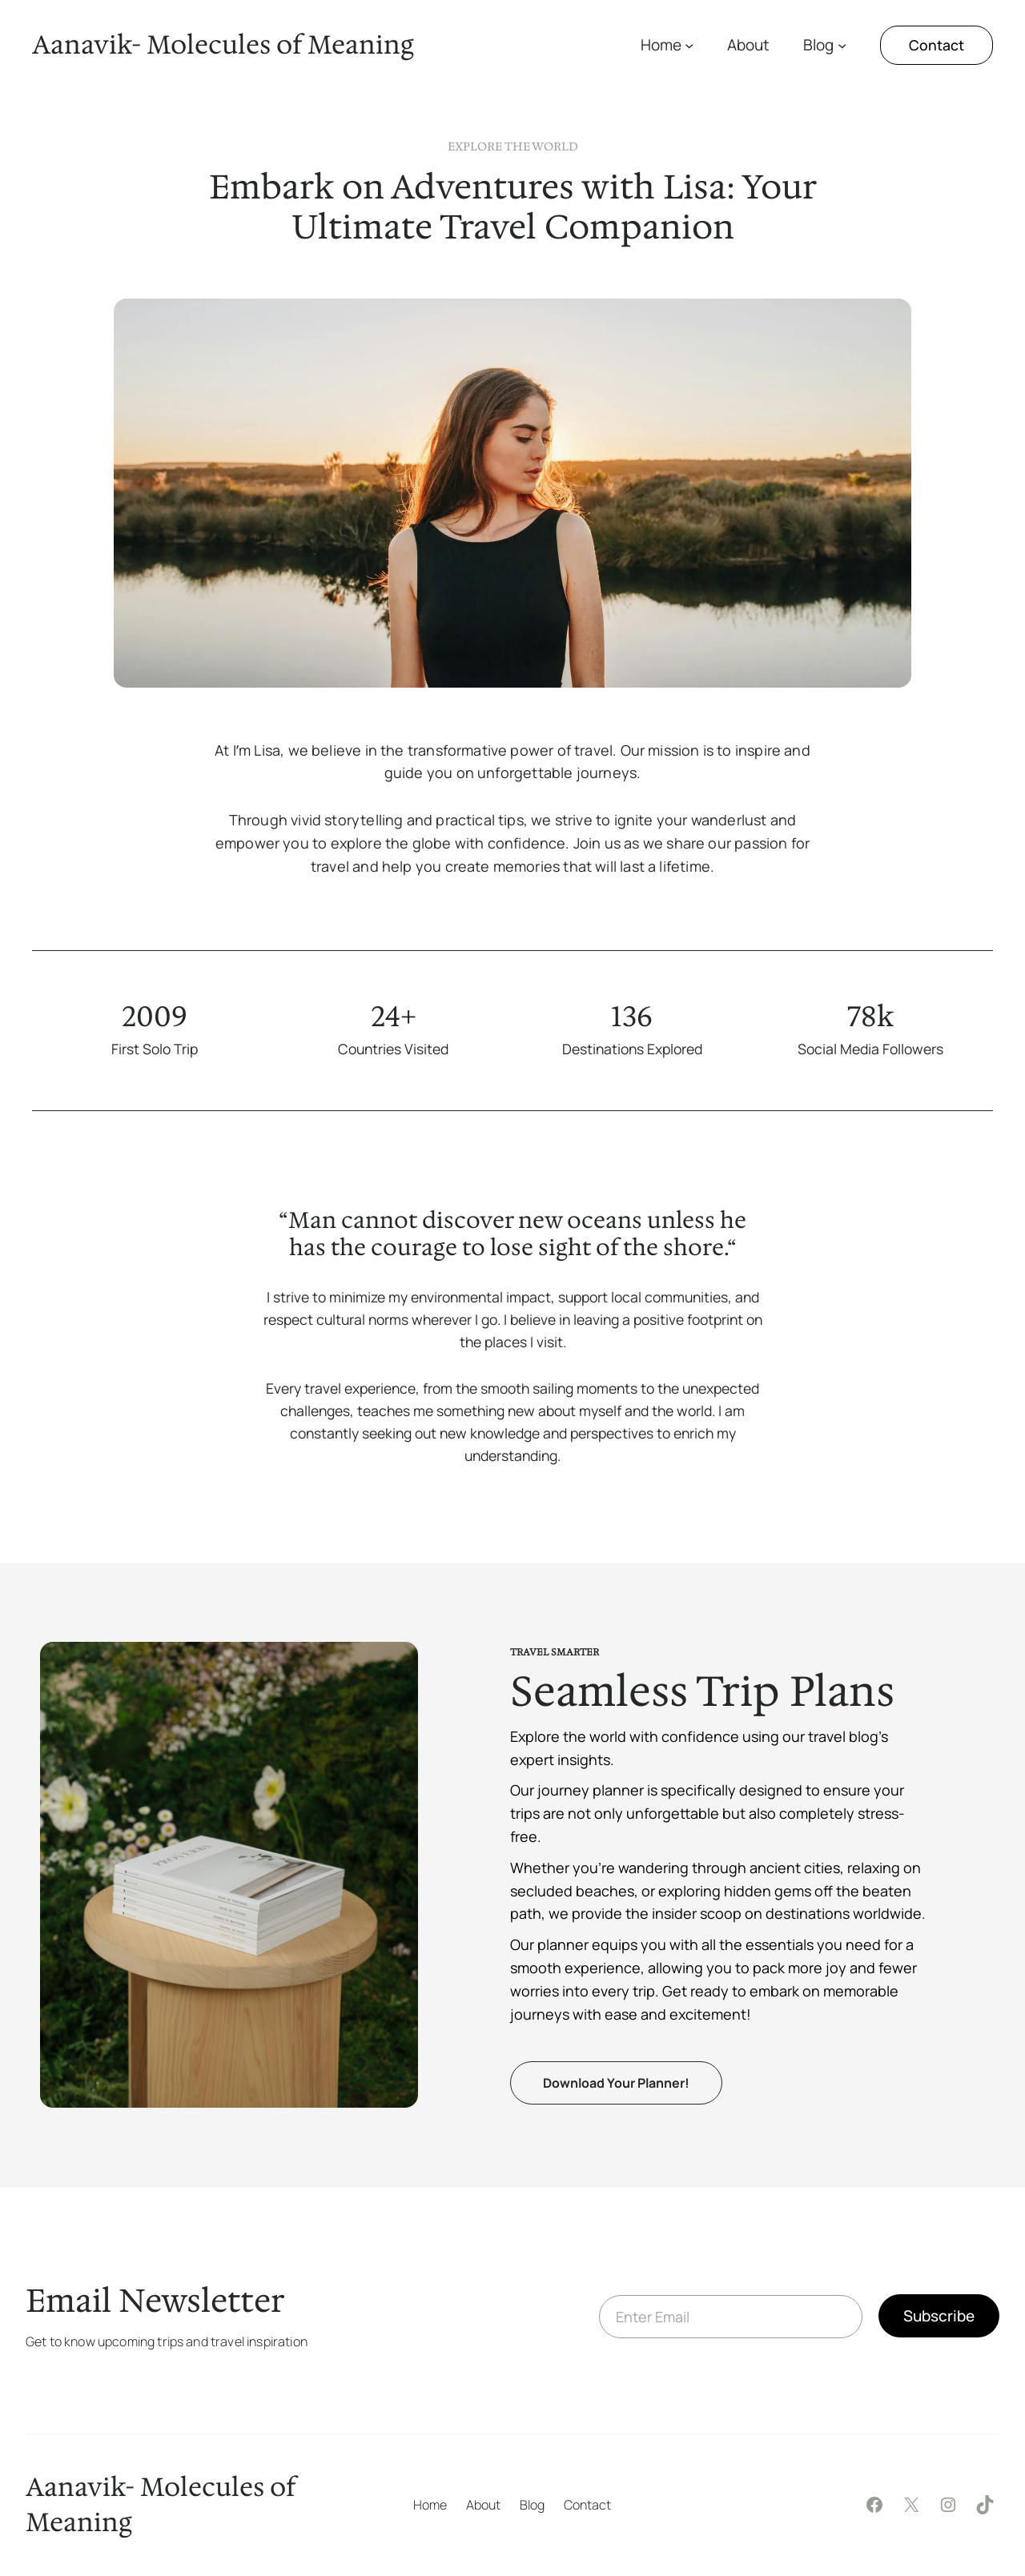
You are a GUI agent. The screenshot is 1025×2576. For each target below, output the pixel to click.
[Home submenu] (689, 45)
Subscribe (939, 2315)
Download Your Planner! (616, 2083)
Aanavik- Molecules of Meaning (223, 44)
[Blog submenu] (842, 45)
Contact (936, 44)
